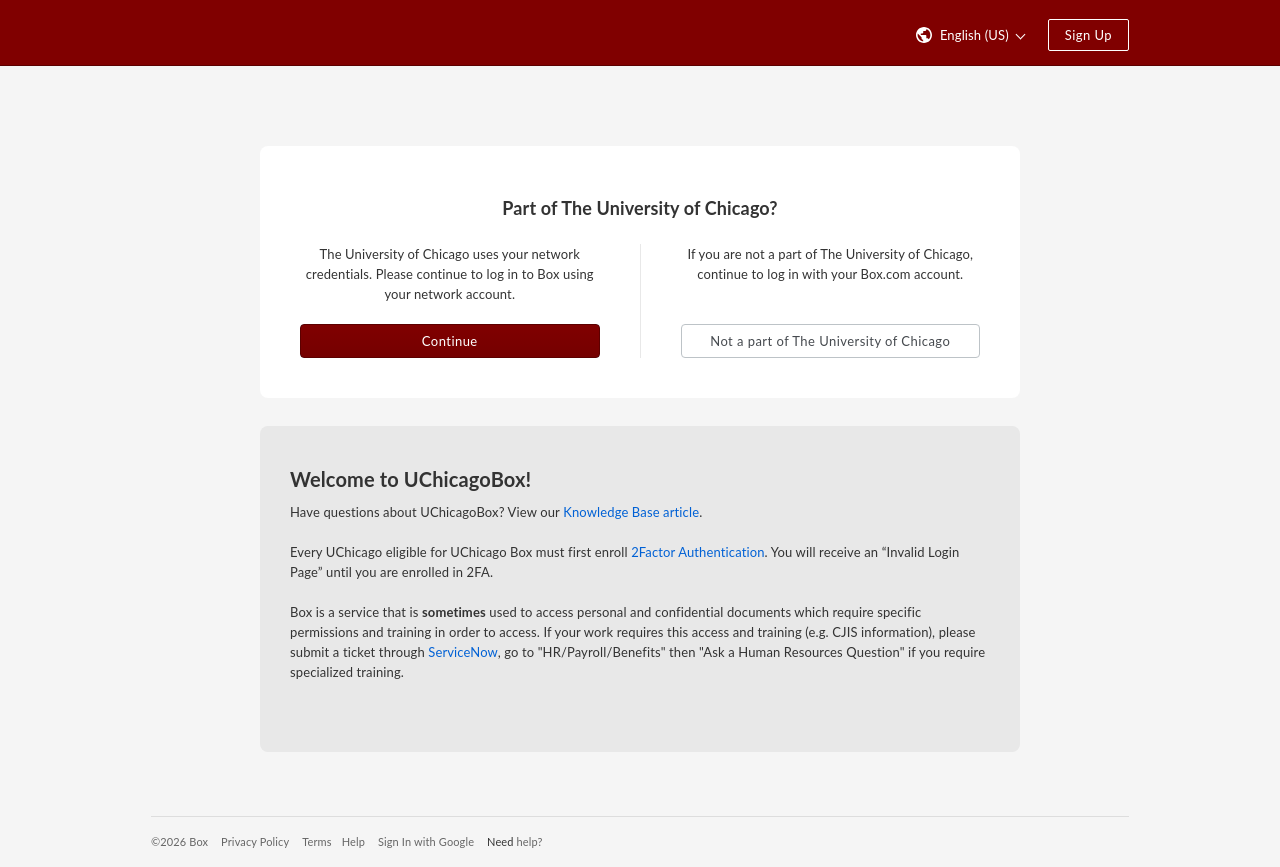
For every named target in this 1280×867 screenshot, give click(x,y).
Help (353, 841)
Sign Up (1088, 35)
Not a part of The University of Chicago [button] (830, 341)
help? (530, 841)
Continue (450, 341)
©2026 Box (179, 841)
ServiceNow (462, 652)
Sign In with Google (426, 841)
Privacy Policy (255, 841)
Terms (316, 841)
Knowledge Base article (631, 512)
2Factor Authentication (697, 552)
